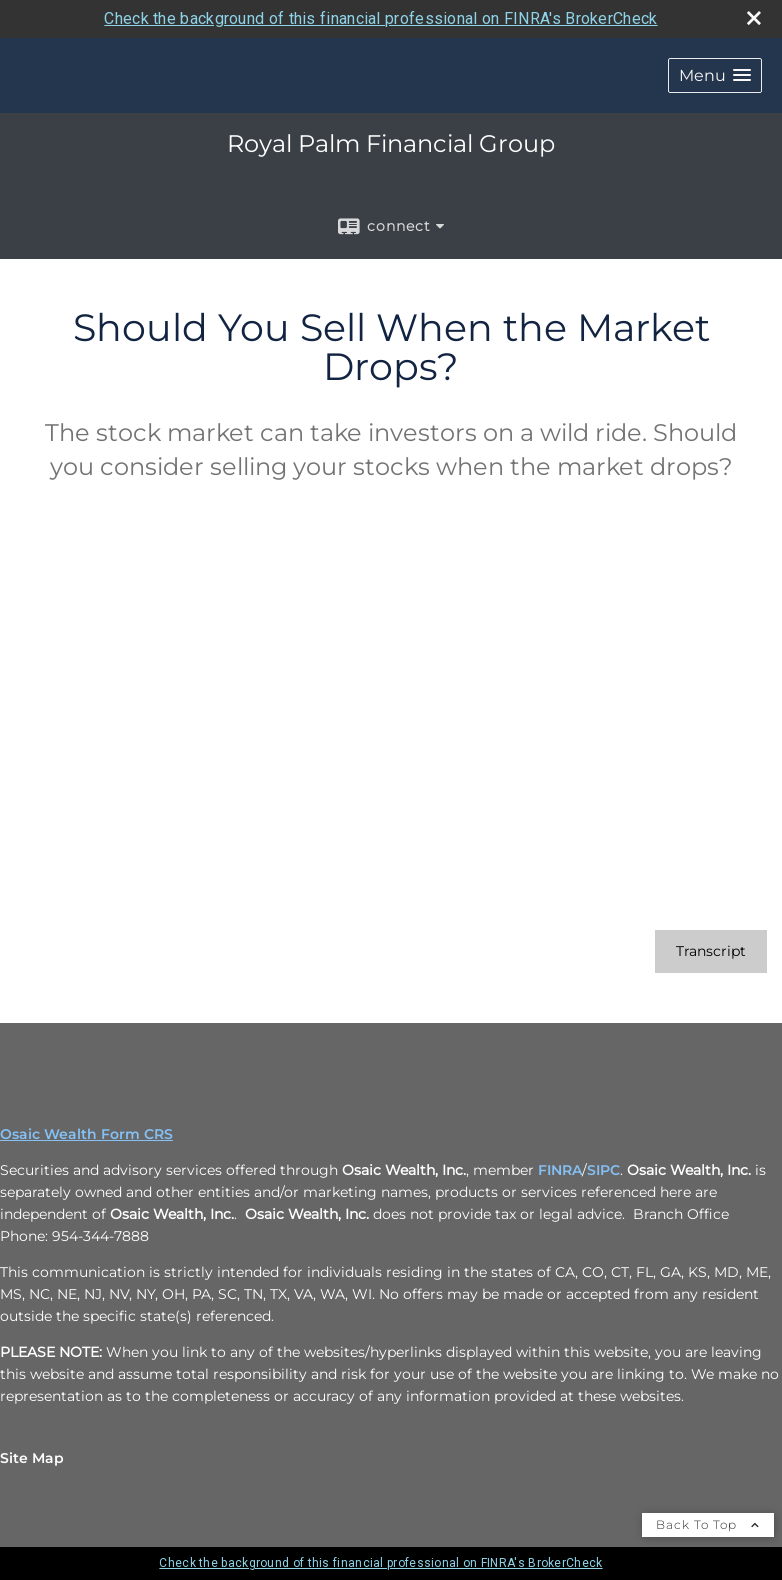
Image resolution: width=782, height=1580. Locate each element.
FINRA (560, 1170)
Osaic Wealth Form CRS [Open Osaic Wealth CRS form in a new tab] (86, 1134)
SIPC (603, 1170)
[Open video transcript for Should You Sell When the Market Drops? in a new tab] (711, 951)
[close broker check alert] (754, 18)
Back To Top (708, 1524)
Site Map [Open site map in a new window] (32, 1458)
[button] (715, 75)
